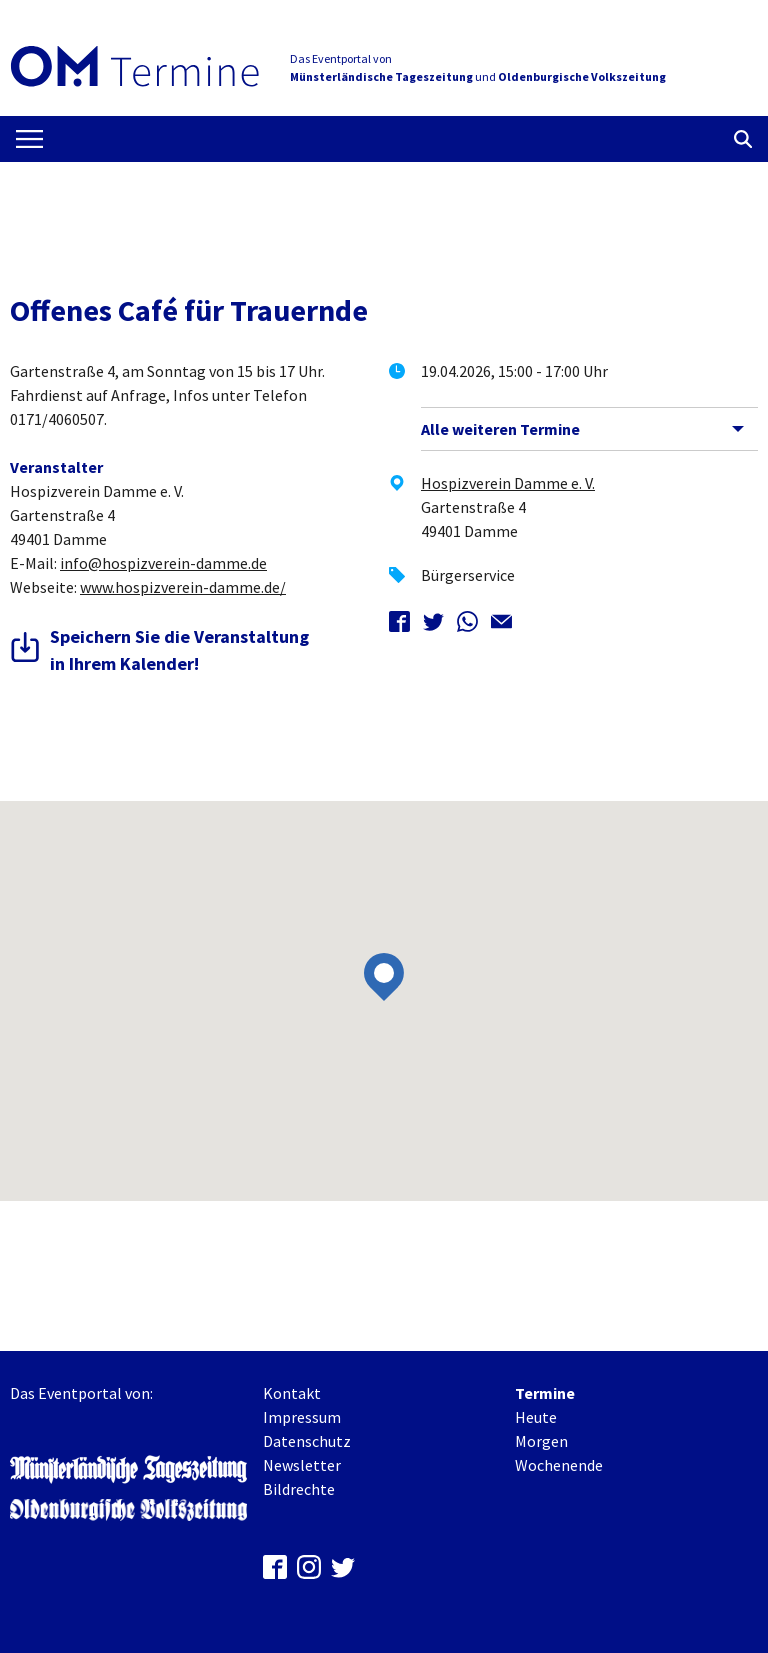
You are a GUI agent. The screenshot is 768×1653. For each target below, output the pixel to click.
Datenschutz (307, 1441)
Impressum (302, 1417)
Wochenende (559, 1465)
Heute (536, 1417)
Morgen (541, 1441)
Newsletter (302, 1465)
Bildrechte (299, 1489)
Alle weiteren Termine (500, 429)
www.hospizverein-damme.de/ (183, 587)
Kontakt (292, 1393)
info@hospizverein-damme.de (163, 563)
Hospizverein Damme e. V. (508, 483)
